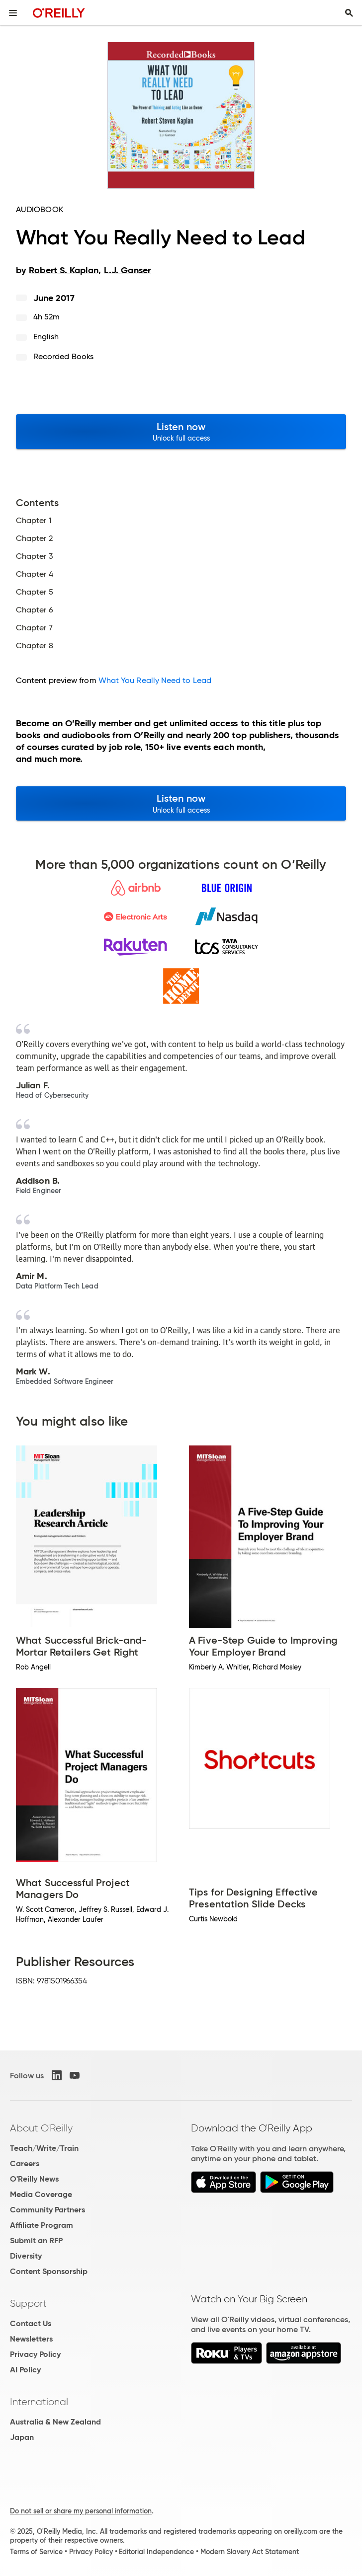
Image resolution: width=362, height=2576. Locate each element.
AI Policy (25, 2369)
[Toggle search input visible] (349, 13)
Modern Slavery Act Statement (249, 2551)
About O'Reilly (41, 2128)
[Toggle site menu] (13, 13)
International (39, 2402)
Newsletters (31, 2339)
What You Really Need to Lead (154, 680)
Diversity (26, 2256)
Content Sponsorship (49, 2271)
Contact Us (30, 2323)
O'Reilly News (34, 2179)
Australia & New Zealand (55, 2422)
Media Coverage (41, 2194)
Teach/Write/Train (44, 2148)
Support (28, 2303)
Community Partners (47, 2209)
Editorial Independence (156, 2551)
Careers (24, 2163)
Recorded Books (63, 356)
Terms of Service (36, 2551)
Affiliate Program (41, 2225)
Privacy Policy (35, 2354)
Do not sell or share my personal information (81, 2510)
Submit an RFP (36, 2240)
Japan (22, 2437)
